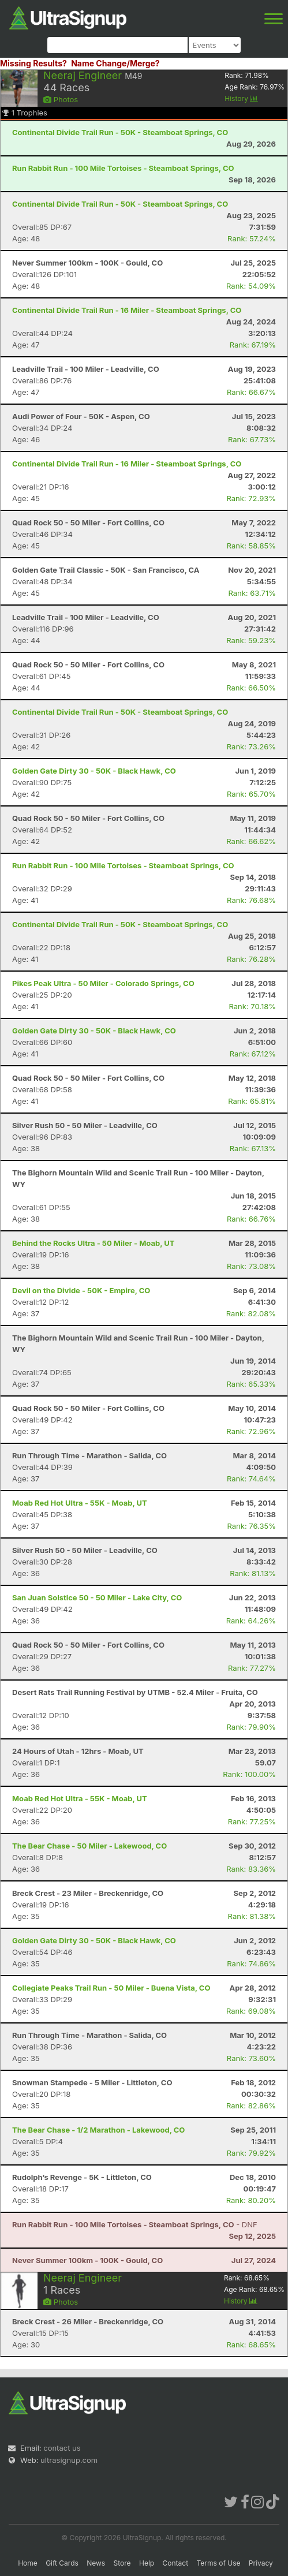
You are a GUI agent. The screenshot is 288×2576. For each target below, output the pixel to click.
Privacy (261, 2563)
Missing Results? (33, 63)
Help (146, 2563)
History (241, 98)
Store (122, 2563)
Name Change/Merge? (115, 63)
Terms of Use (218, 2563)
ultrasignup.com (69, 2460)
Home (28, 2563)
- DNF (134, 2224)
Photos (60, 99)
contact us (61, 2447)
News (96, 2563)
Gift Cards (62, 2563)
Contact (176, 2563)
